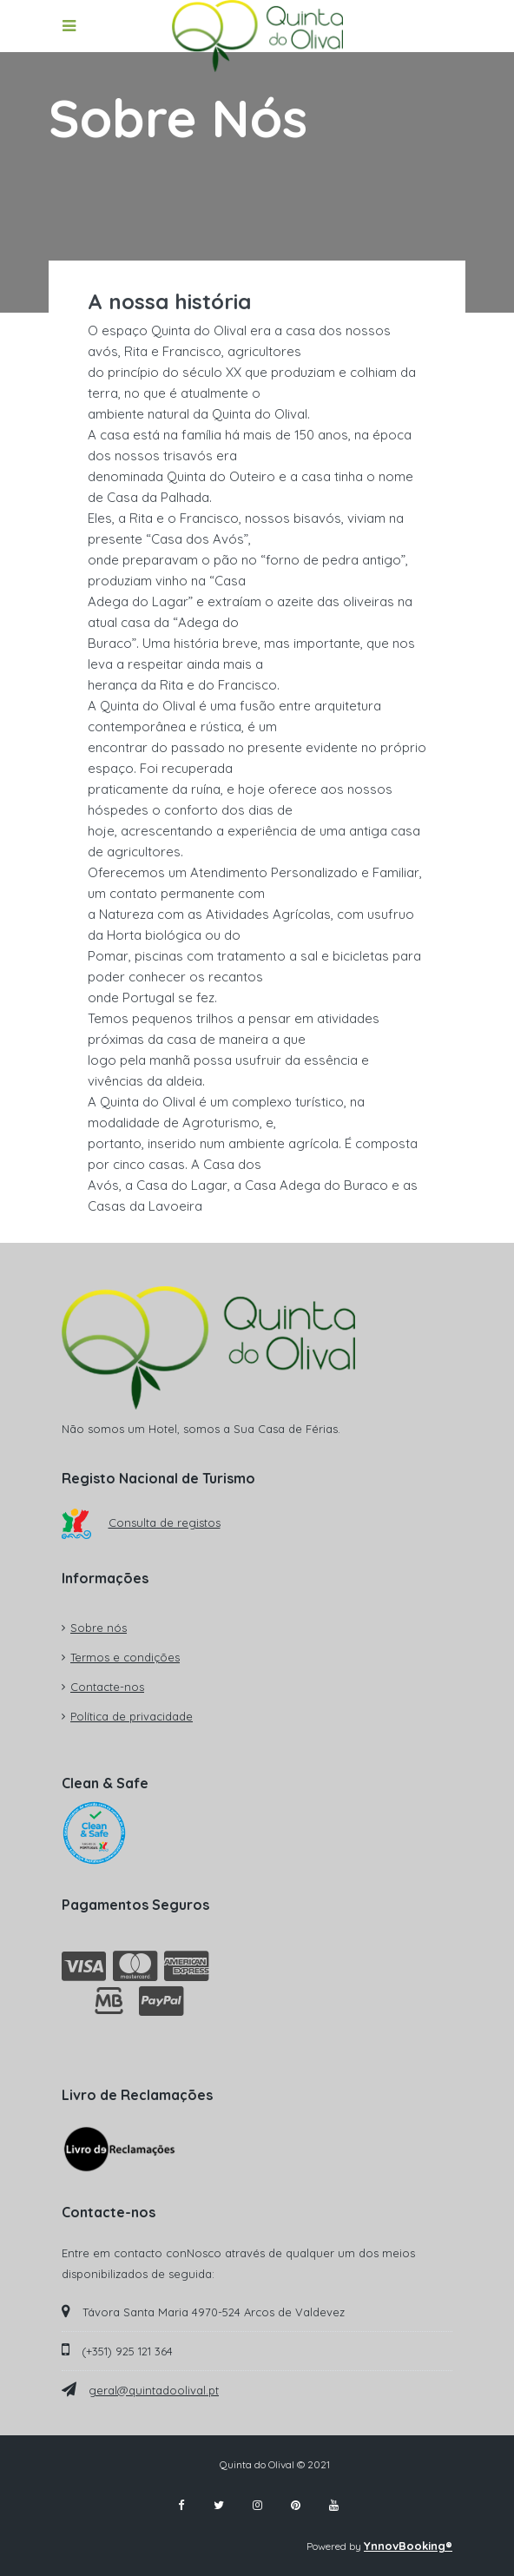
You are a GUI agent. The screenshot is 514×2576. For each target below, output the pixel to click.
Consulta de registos (141, 1522)
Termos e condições (125, 1657)
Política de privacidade (131, 1716)
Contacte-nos (107, 1687)
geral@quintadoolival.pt (154, 2390)
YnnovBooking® (408, 2546)
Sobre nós (98, 1628)
